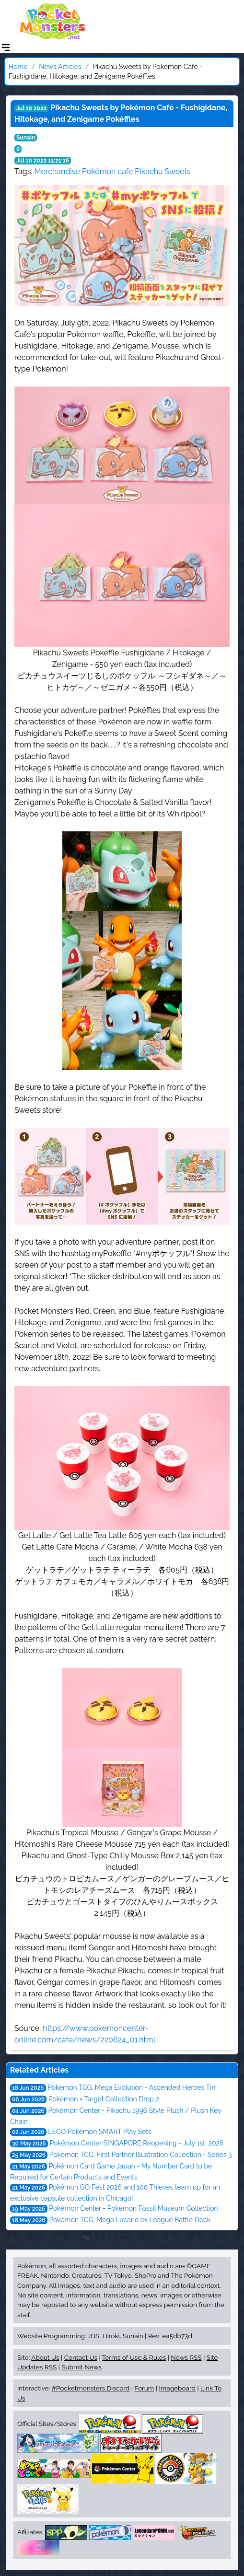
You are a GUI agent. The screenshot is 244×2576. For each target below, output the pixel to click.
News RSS (186, 2357)
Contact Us (80, 2357)
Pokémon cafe (107, 171)
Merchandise (57, 171)
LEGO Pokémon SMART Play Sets (99, 2131)
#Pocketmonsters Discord (90, 2388)
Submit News (81, 2367)
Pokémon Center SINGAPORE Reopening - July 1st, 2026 (136, 2143)
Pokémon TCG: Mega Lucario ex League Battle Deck (129, 2220)
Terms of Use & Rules (134, 2357)
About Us (45, 2357)
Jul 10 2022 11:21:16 (42, 160)
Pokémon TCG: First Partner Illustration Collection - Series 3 (140, 2154)
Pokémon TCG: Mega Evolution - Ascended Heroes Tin (131, 2087)
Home (18, 66)
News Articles (60, 66)
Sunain (25, 137)
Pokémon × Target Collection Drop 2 (103, 2099)
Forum (144, 2388)
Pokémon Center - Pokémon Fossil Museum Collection (133, 2208)
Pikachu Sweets (162, 171)
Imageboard (177, 2388)
